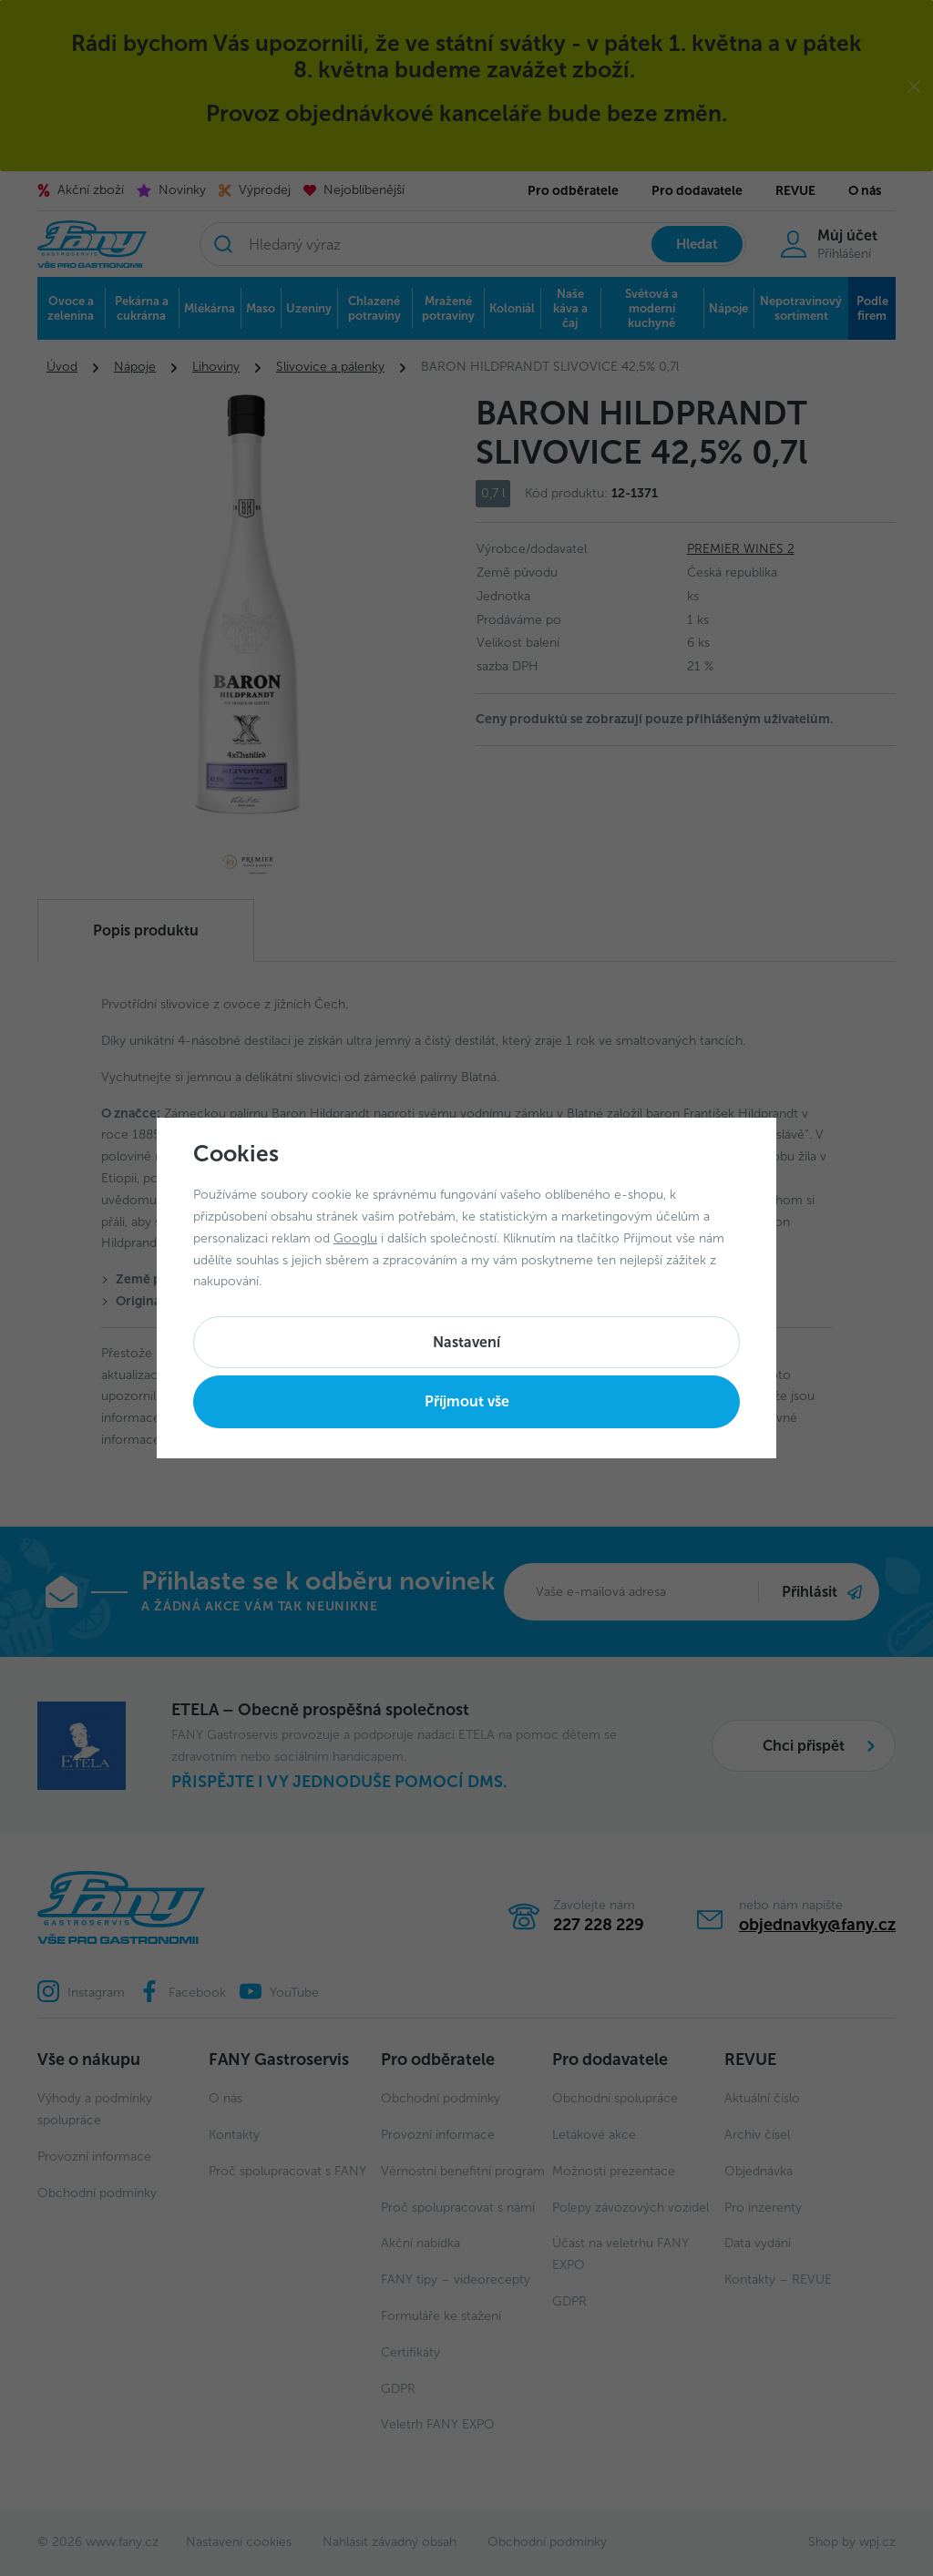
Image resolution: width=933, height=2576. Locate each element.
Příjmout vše (467, 1401)
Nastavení (466, 1342)
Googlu (355, 1238)
